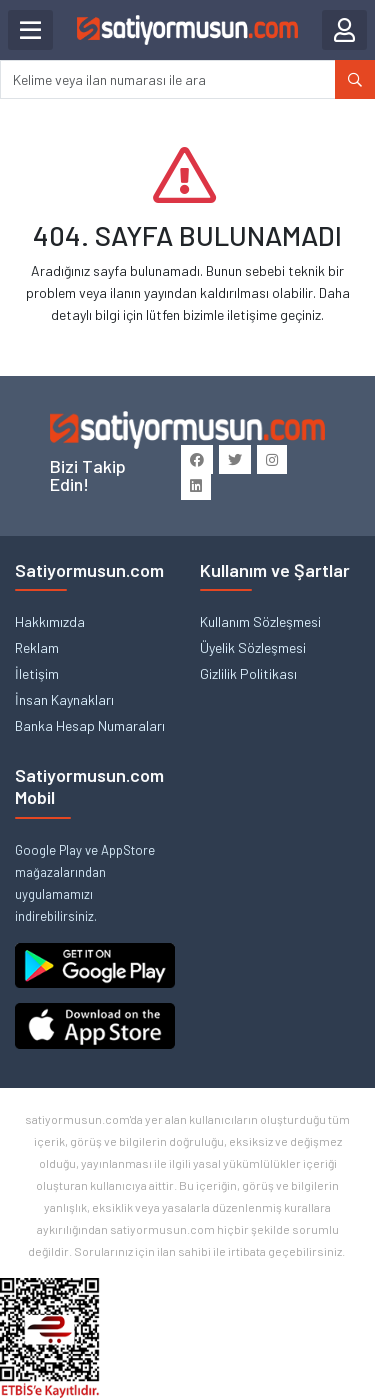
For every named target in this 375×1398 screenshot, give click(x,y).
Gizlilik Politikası (248, 673)
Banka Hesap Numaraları (90, 725)
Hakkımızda (50, 621)
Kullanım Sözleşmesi (260, 621)
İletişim (37, 673)
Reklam (37, 647)
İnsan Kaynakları (64, 699)
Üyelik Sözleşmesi (253, 647)
